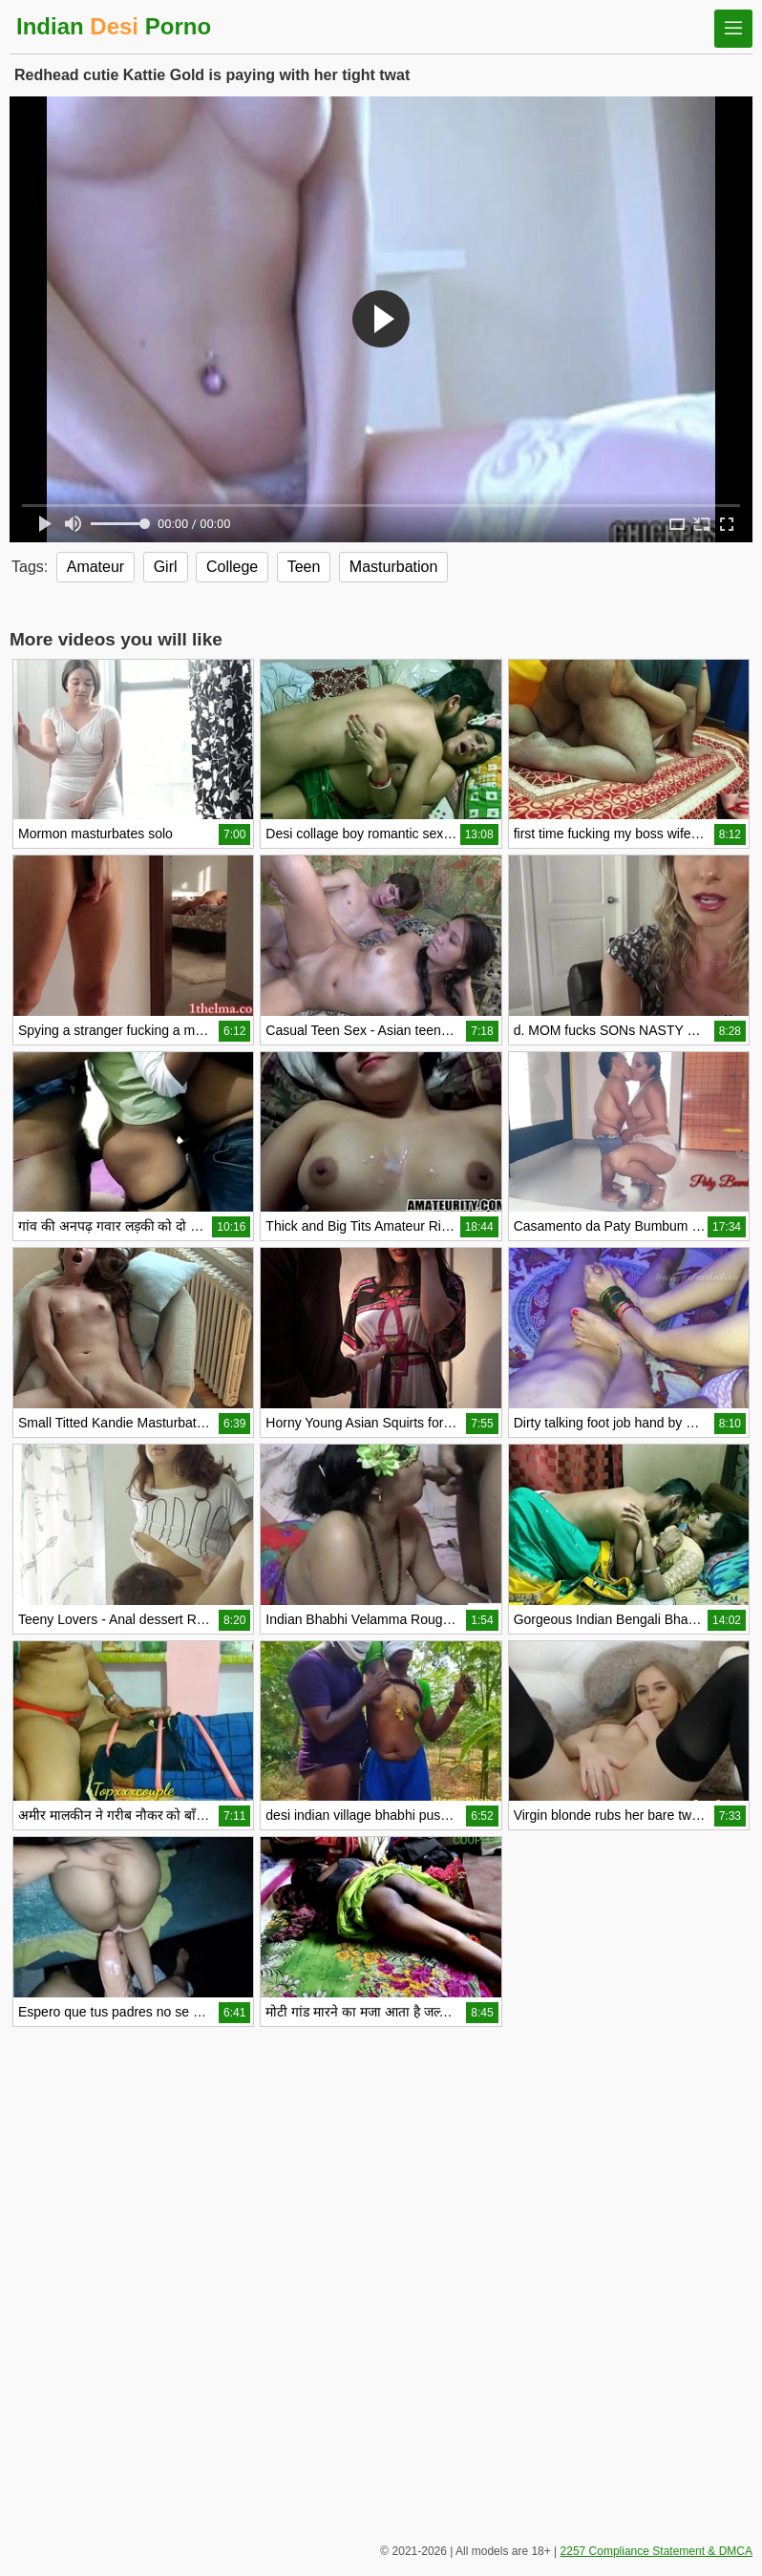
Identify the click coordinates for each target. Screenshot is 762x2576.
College (232, 567)
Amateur (95, 567)
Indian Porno (113, 26)
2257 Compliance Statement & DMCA (656, 2551)
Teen (304, 567)
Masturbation (393, 567)
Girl (166, 567)
